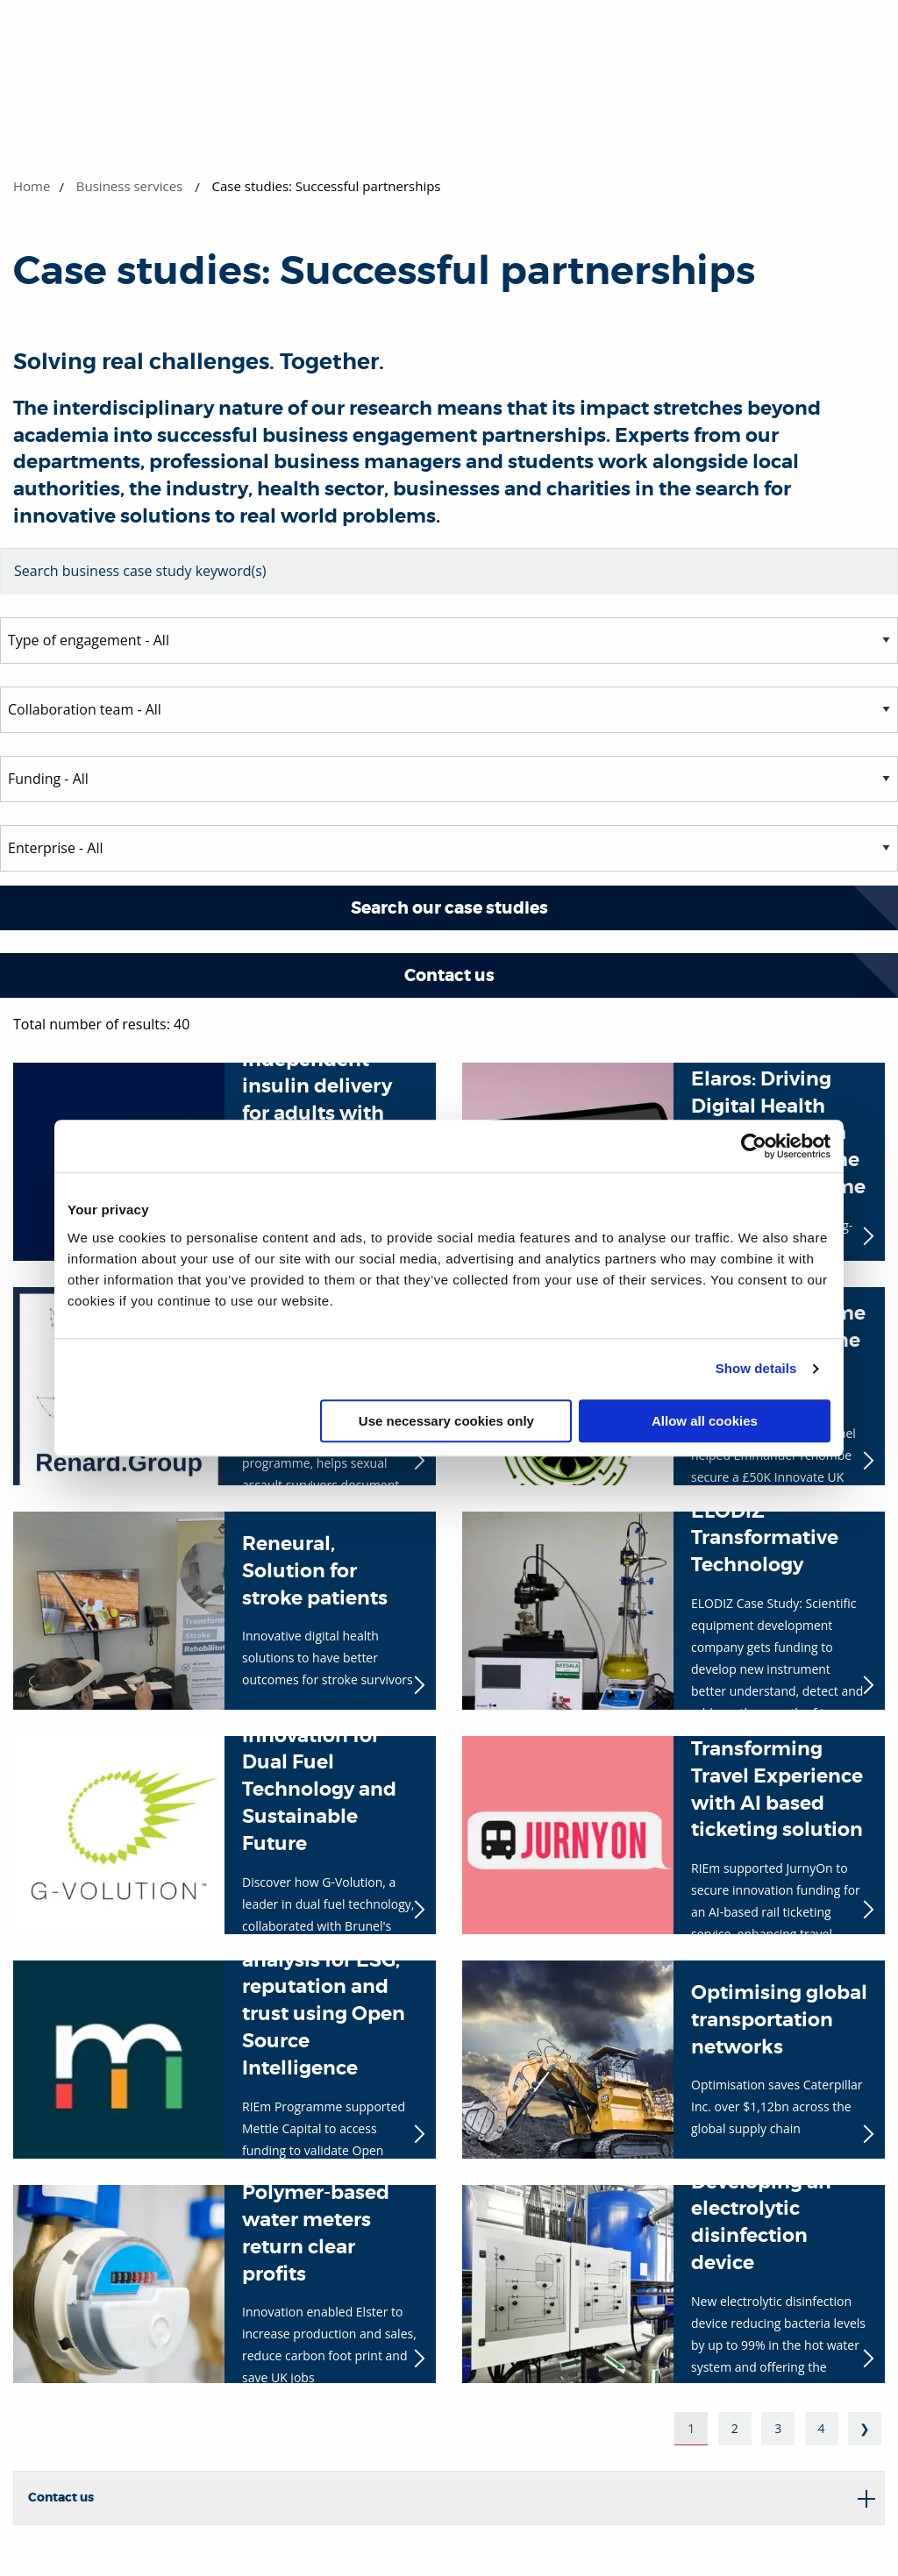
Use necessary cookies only (446, 1420)
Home (31, 186)
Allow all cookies (705, 1420)
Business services (129, 186)
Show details (756, 1368)
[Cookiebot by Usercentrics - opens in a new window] (753, 1146)
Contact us (449, 975)
